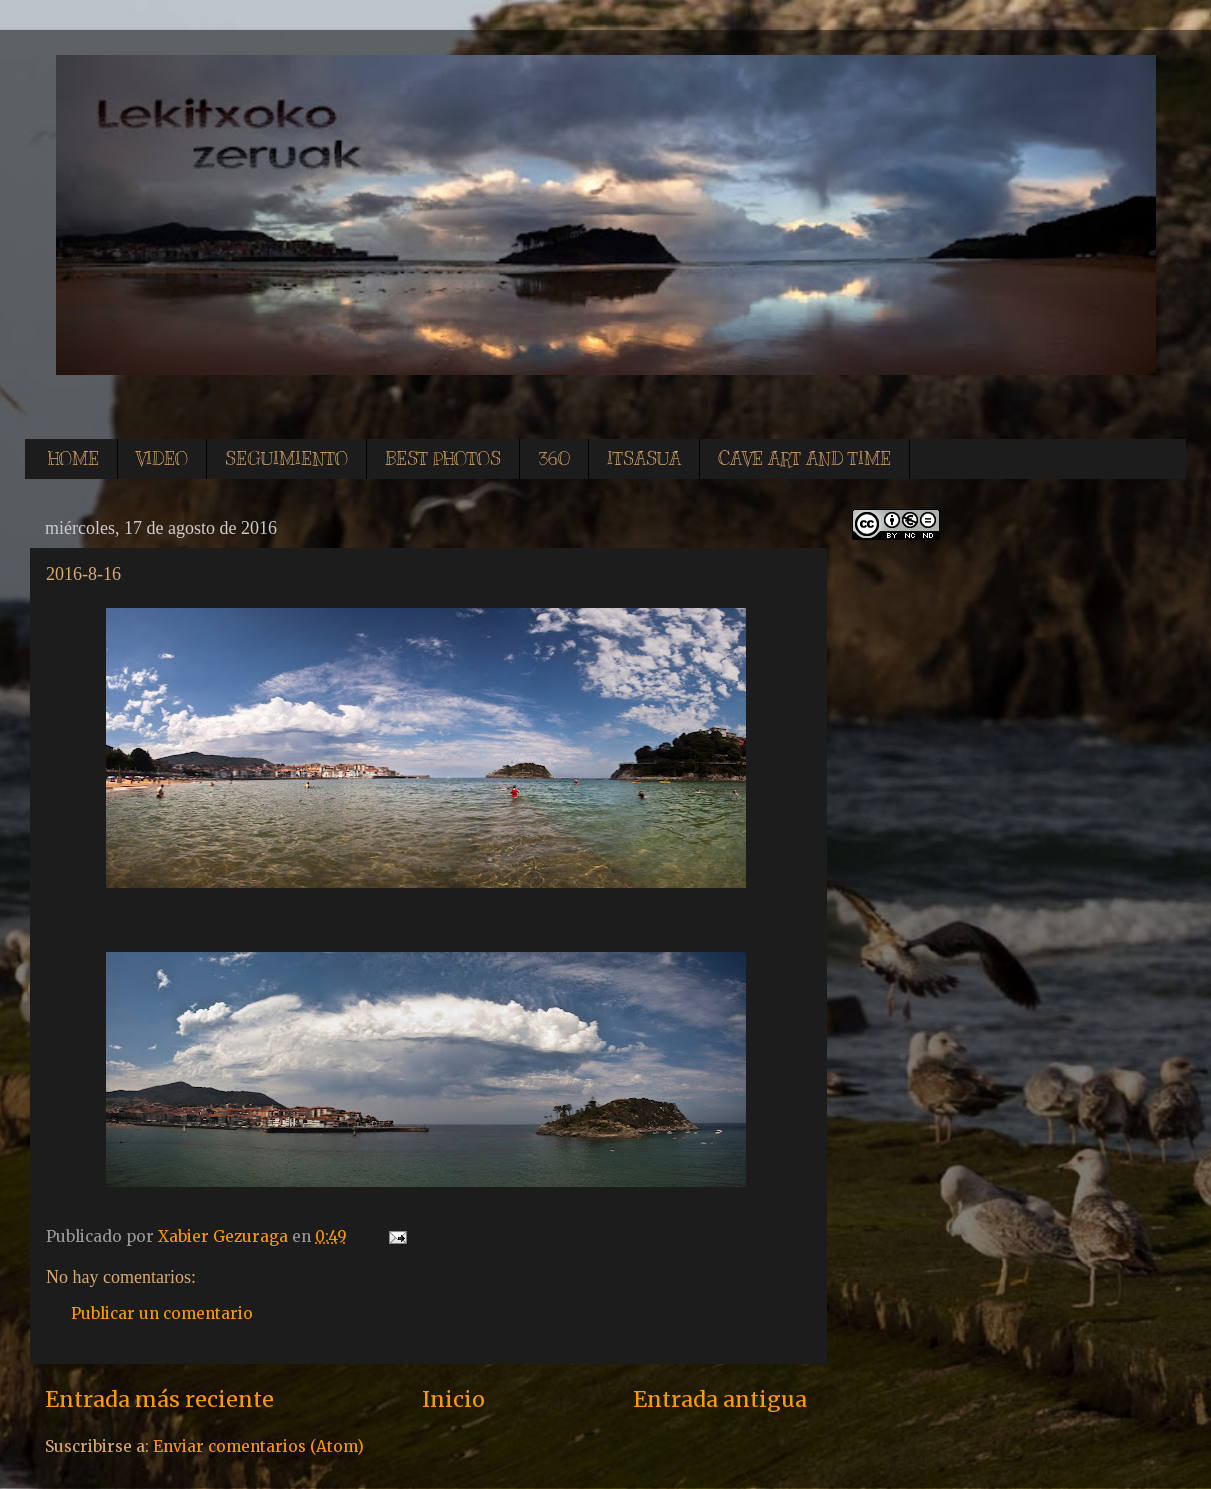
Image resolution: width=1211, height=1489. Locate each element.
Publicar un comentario (162, 1313)
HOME (73, 459)
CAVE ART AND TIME (804, 459)
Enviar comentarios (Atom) (258, 1446)
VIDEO (162, 459)
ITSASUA (644, 459)
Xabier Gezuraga (225, 1236)
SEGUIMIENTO (286, 459)
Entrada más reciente (159, 1399)
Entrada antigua (720, 1399)
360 (554, 459)
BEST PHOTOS (443, 459)
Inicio (453, 1399)
